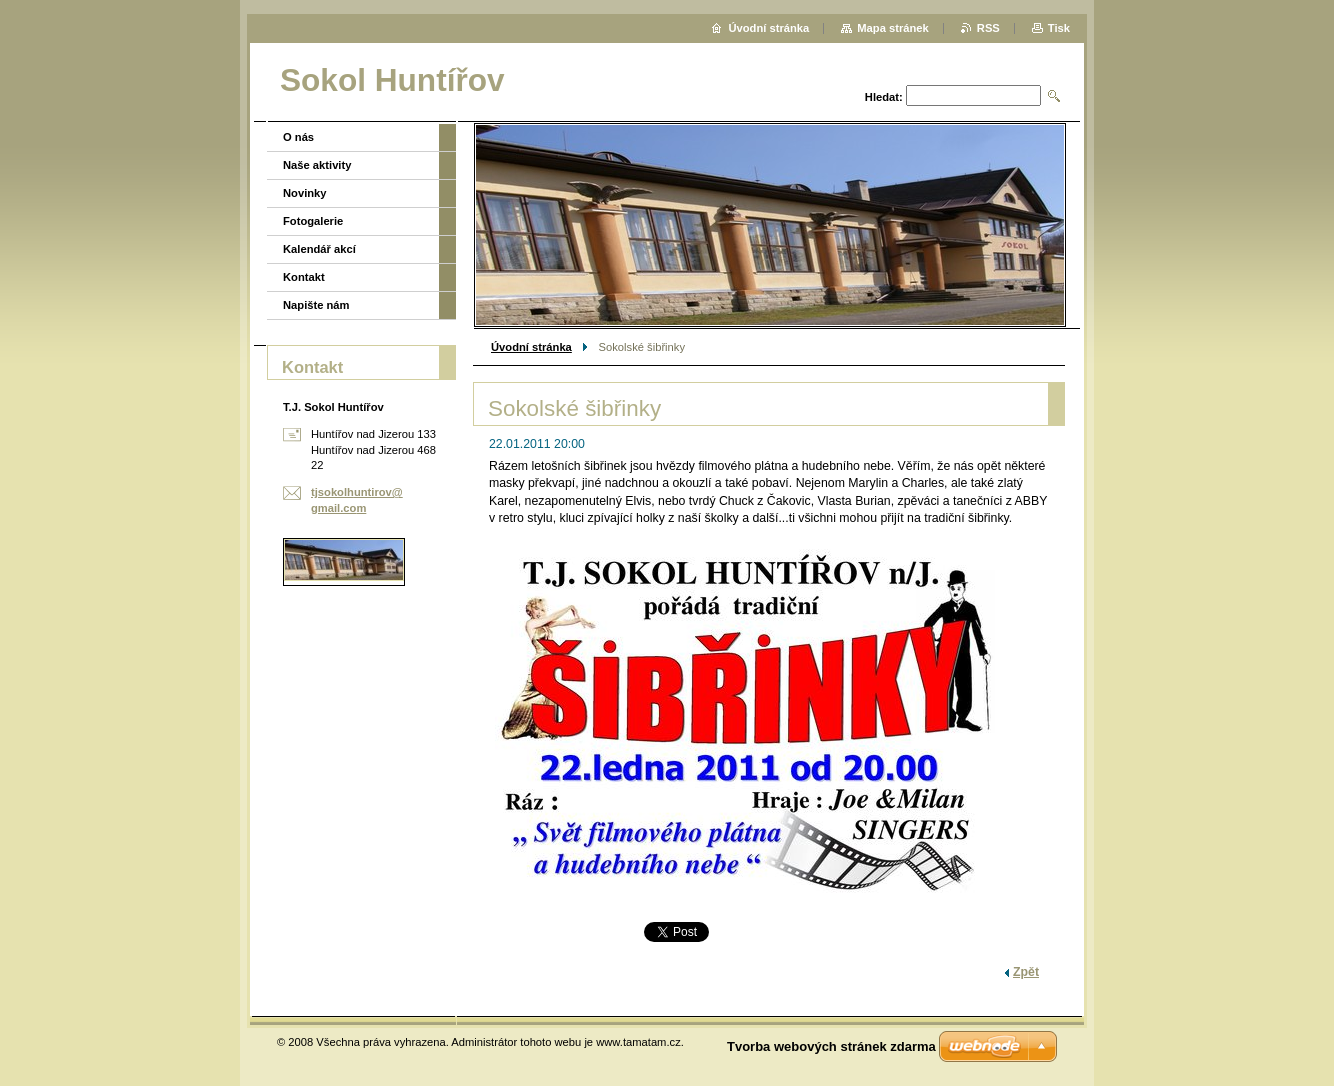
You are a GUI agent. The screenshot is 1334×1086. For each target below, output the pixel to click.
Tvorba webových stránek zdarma (831, 1046)
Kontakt (304, 277)
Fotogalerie (313, 221)
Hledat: (884, 97)
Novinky (305, 193)
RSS (988, 28)
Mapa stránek (893, 28)
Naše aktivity (317, 165)
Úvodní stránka (531, 347)
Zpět (1026, 972)
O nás (298, 137)
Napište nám (316, 305)
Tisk (1059, 28)
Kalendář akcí (319, 249)
